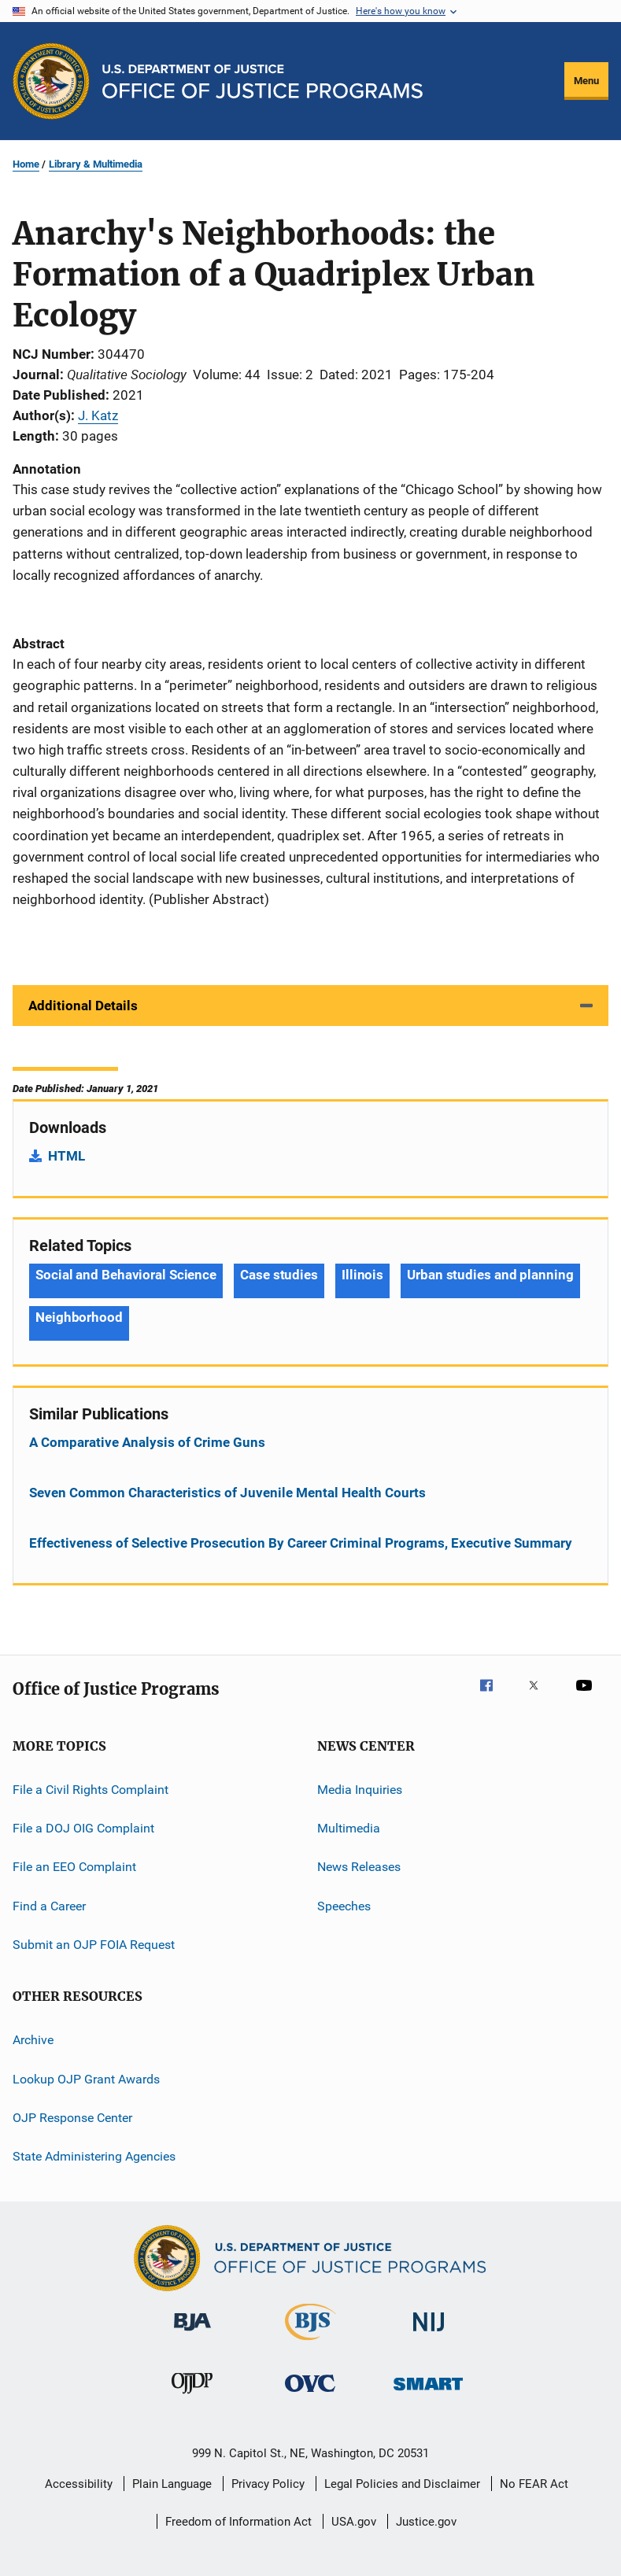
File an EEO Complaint (74, 1866)
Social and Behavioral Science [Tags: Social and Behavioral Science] (125, 1274)
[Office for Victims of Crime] (310, 2394)
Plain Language (172, 2484)
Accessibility (79, 2484)
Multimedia (348, 1828)
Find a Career (49, 1905)
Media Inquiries (359, 1788)
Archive (33, 2039)
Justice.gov (426, 2522)
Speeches (344, 1905)
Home (26, 164)
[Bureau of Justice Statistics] (310, 2343)
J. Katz (98, 415)
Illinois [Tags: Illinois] (362, 1274)
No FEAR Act (534, 2484)
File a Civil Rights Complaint (90, 1788)
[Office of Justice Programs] (51, 81)
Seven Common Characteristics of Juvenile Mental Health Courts (227, 1492)
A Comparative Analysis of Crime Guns (147, 1442)
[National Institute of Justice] (429, 2334)
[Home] (262, 81)
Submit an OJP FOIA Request (94, 1944)
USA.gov (353, 2522)
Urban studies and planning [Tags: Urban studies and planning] (490, 1274)
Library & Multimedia (95, 164)
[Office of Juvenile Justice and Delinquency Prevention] (192, 2396)
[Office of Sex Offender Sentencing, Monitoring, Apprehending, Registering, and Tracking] (428, 2393)
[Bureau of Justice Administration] (192, 2333)
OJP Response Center (72, 2117)
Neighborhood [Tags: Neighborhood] (79, 1317)
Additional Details (83, 1005)
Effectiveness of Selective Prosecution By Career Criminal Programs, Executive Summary (300, 1543)
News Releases (359, 1866)
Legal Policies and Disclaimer (402, 2484)
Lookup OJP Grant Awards (86, 2079)
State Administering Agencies (94, 2156)
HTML (66, 1156)
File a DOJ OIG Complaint (83, 1828)
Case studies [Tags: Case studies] (279, 1274)
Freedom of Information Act (238, 2522)
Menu (586, 81)
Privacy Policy (268, 2484)
